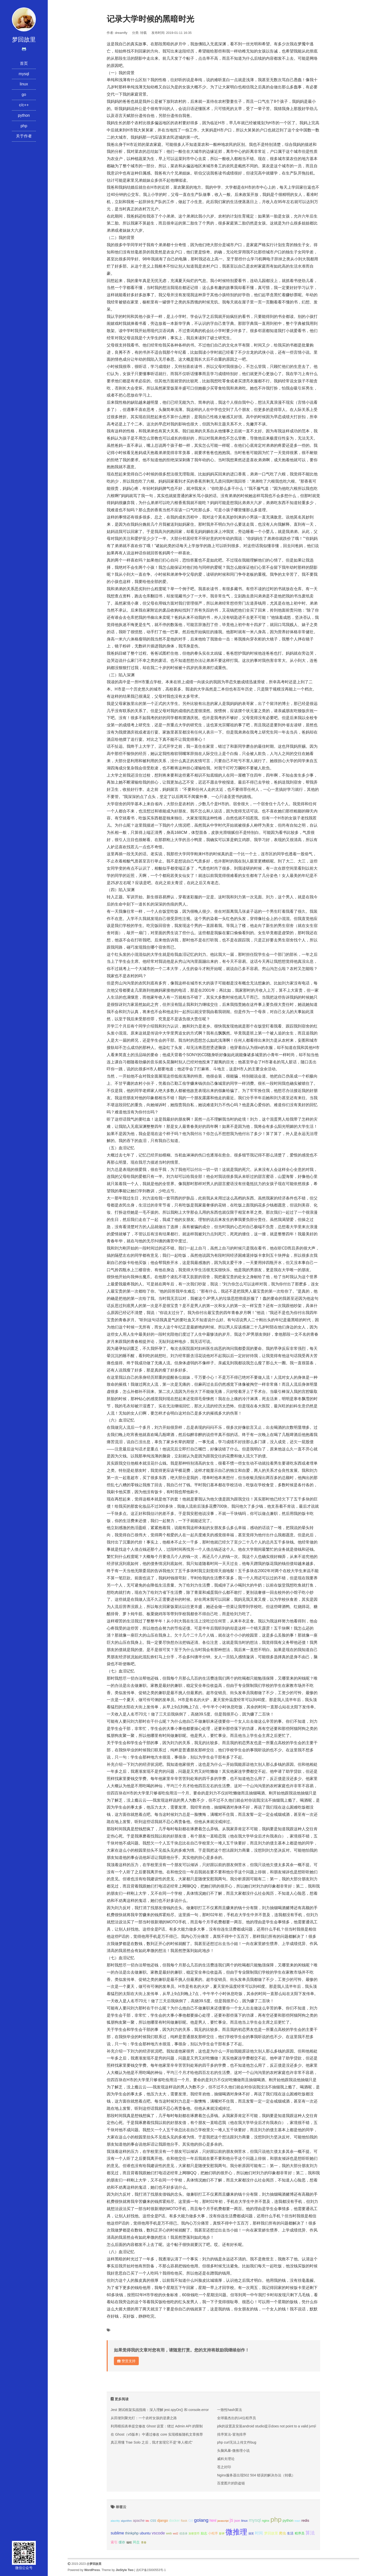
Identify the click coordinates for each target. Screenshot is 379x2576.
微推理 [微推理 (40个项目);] (236, 2532)
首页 (24, 63)
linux (24, 84)
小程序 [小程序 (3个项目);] (213, 2533)
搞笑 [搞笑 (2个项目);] (251, 2533)
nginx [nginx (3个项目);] (265, 2520)
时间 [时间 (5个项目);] (259, 2533)
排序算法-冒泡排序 (231, 2434)
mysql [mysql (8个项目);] (255, 2520)
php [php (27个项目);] (276, 2519)
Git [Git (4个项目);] (191, 2520)
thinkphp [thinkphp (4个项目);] (132, 2533)
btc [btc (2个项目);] (147, 2520)
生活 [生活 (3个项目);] (290, 2533)
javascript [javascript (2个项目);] (223, 2520)
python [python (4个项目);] (288, 2520)
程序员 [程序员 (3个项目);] (299, 2533)
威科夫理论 (226, 2459)
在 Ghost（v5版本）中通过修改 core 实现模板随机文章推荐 (157, 2434)
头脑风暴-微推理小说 (233, 2451)
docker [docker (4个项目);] (174, 2520)
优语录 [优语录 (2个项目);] (183, 2533)
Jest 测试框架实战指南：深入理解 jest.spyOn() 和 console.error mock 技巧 (168, 2410)
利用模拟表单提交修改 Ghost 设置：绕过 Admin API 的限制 (157, 2426)
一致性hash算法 (229, 2410)
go (24, 94)
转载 (143, 33)
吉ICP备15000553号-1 (151, 2570)
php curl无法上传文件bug (236, 2442)
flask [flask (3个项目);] (184, 2520)
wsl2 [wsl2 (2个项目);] (175, 2533)
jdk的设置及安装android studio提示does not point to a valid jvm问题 (269, 2426)
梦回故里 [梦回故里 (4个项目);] (271, 2533)
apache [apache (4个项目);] (138, 2520)
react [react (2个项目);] (297, 2520)
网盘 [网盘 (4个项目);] (136, 2542)
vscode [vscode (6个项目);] (158, 2533)
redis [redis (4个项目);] (305, 2520)
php (24, 126)
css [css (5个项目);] (153, 2520)
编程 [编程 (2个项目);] (129, 2542)
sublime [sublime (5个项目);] (117, 2533)
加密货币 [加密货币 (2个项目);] (194, 2533)
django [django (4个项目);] (162, 2520)
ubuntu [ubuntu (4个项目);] (145, 2533)
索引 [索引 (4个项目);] (114, 2542)
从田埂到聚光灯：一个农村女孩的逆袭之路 (144, 2418)
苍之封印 (224, 2467)
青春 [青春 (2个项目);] (143, 2542)
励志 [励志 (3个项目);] (204, 2533)
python (24, 115)
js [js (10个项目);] (231, 2520)
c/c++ (24, 105)
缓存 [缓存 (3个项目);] (122, 2542)
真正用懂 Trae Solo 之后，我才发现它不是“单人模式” (151, 2442)
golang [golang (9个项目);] (201, 2520)
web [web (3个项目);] (169, 2533)
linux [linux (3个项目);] (244, 2520)
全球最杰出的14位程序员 (236, 2418)
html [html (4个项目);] (213, 2520)
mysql (24, 74)
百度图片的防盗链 (231, 2483)
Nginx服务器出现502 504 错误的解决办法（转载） (256, 2475)
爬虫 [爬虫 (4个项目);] (282, 2533)
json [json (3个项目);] (237, 2520)
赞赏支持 (126, 2361)
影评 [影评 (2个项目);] (222, 2533)
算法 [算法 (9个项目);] (310, 2532)
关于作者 (24, 136)
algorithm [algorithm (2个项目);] (126, 2520)
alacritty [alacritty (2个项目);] (115, 2520)
